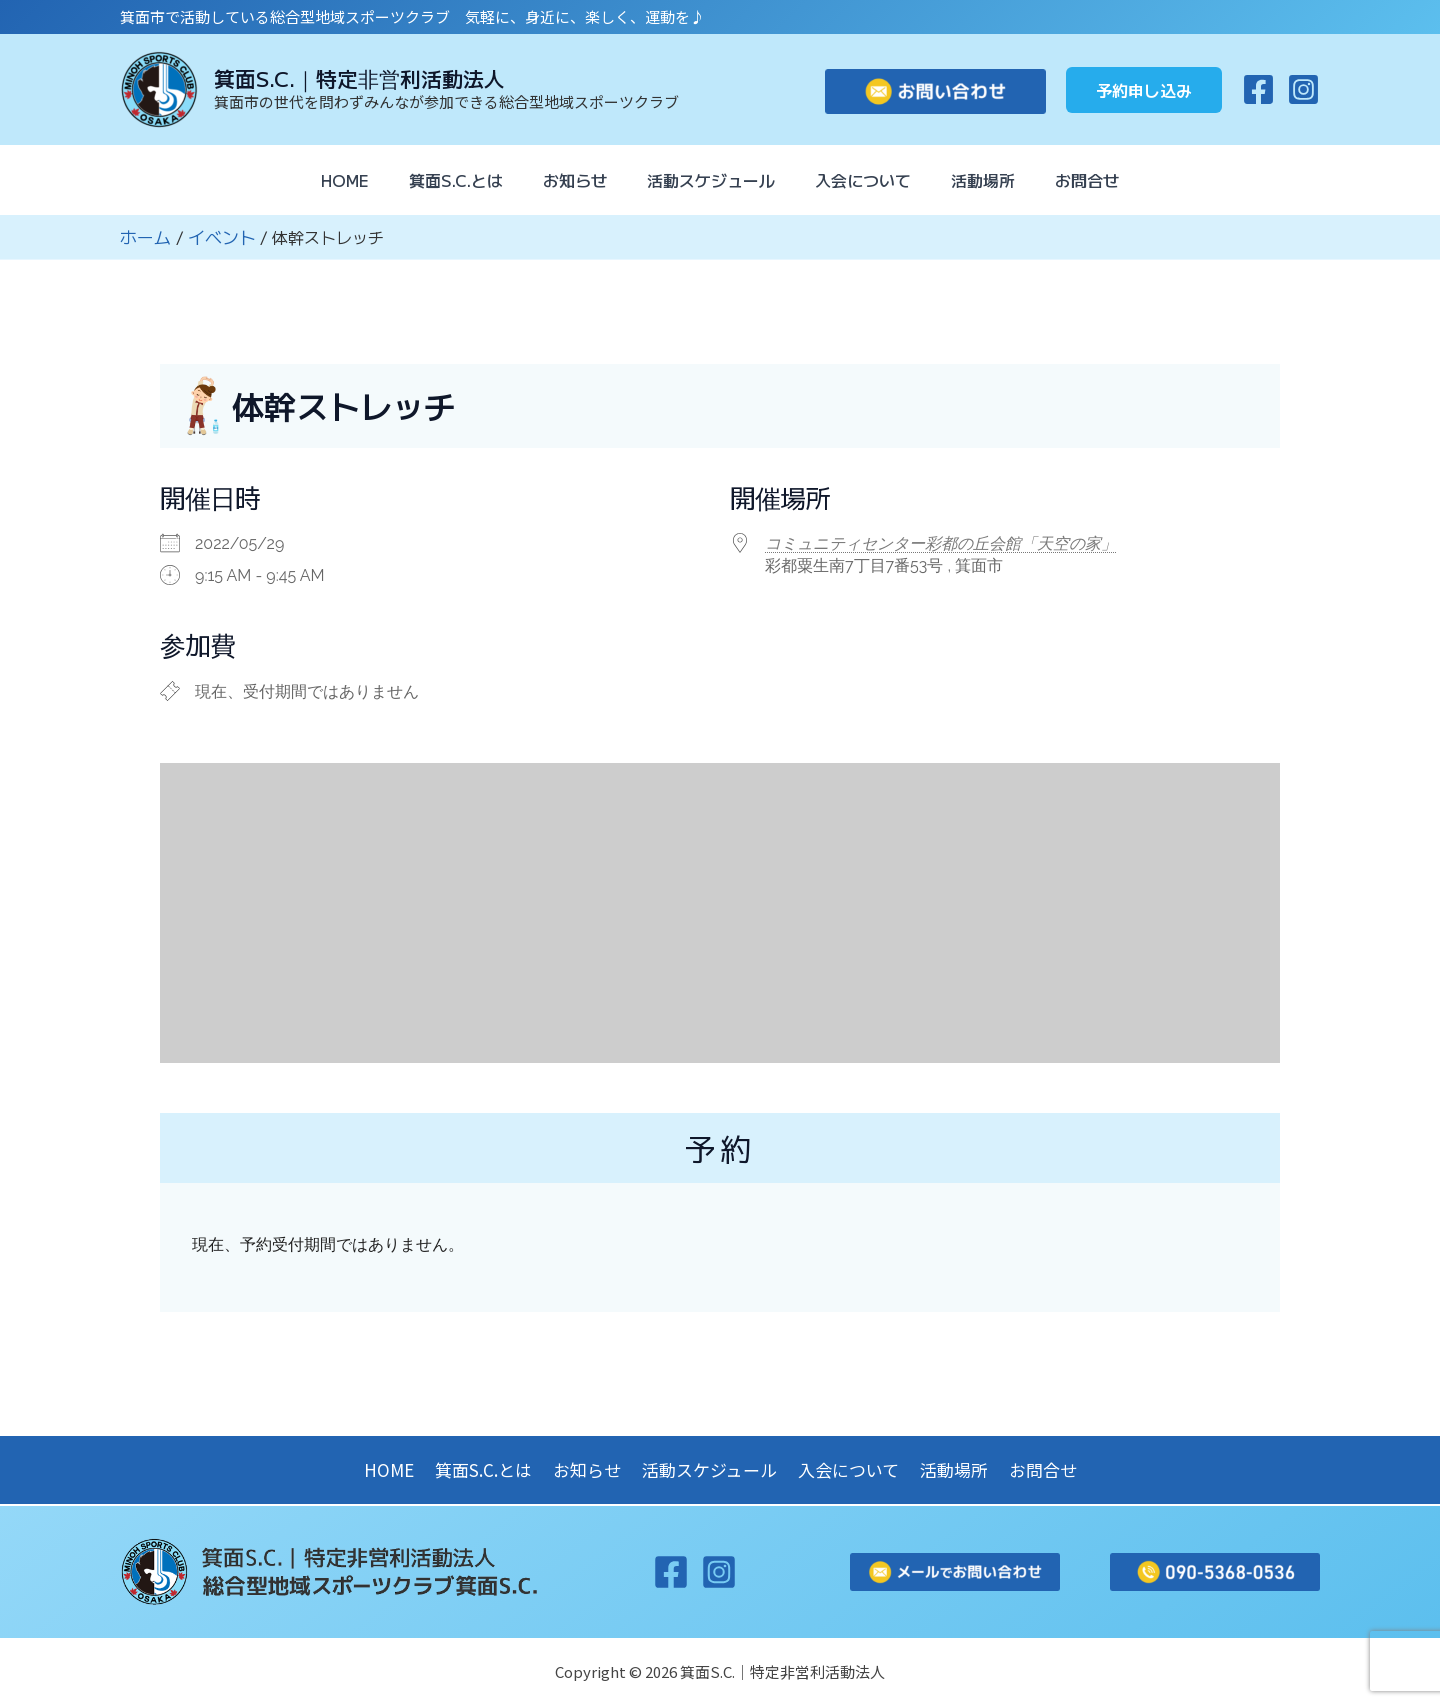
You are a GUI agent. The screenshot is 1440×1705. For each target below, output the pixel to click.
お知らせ (567, 180)
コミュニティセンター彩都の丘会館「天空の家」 (941, 542)
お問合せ (1111, 180)
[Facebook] (1258, 89)
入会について (871, 180)
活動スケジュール (711, 180)
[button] (1144, 90)
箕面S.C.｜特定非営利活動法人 (359, 78)
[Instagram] (1303, 89)
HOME (321, 180)
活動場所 (999, 180)
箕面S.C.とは (440, 180)
